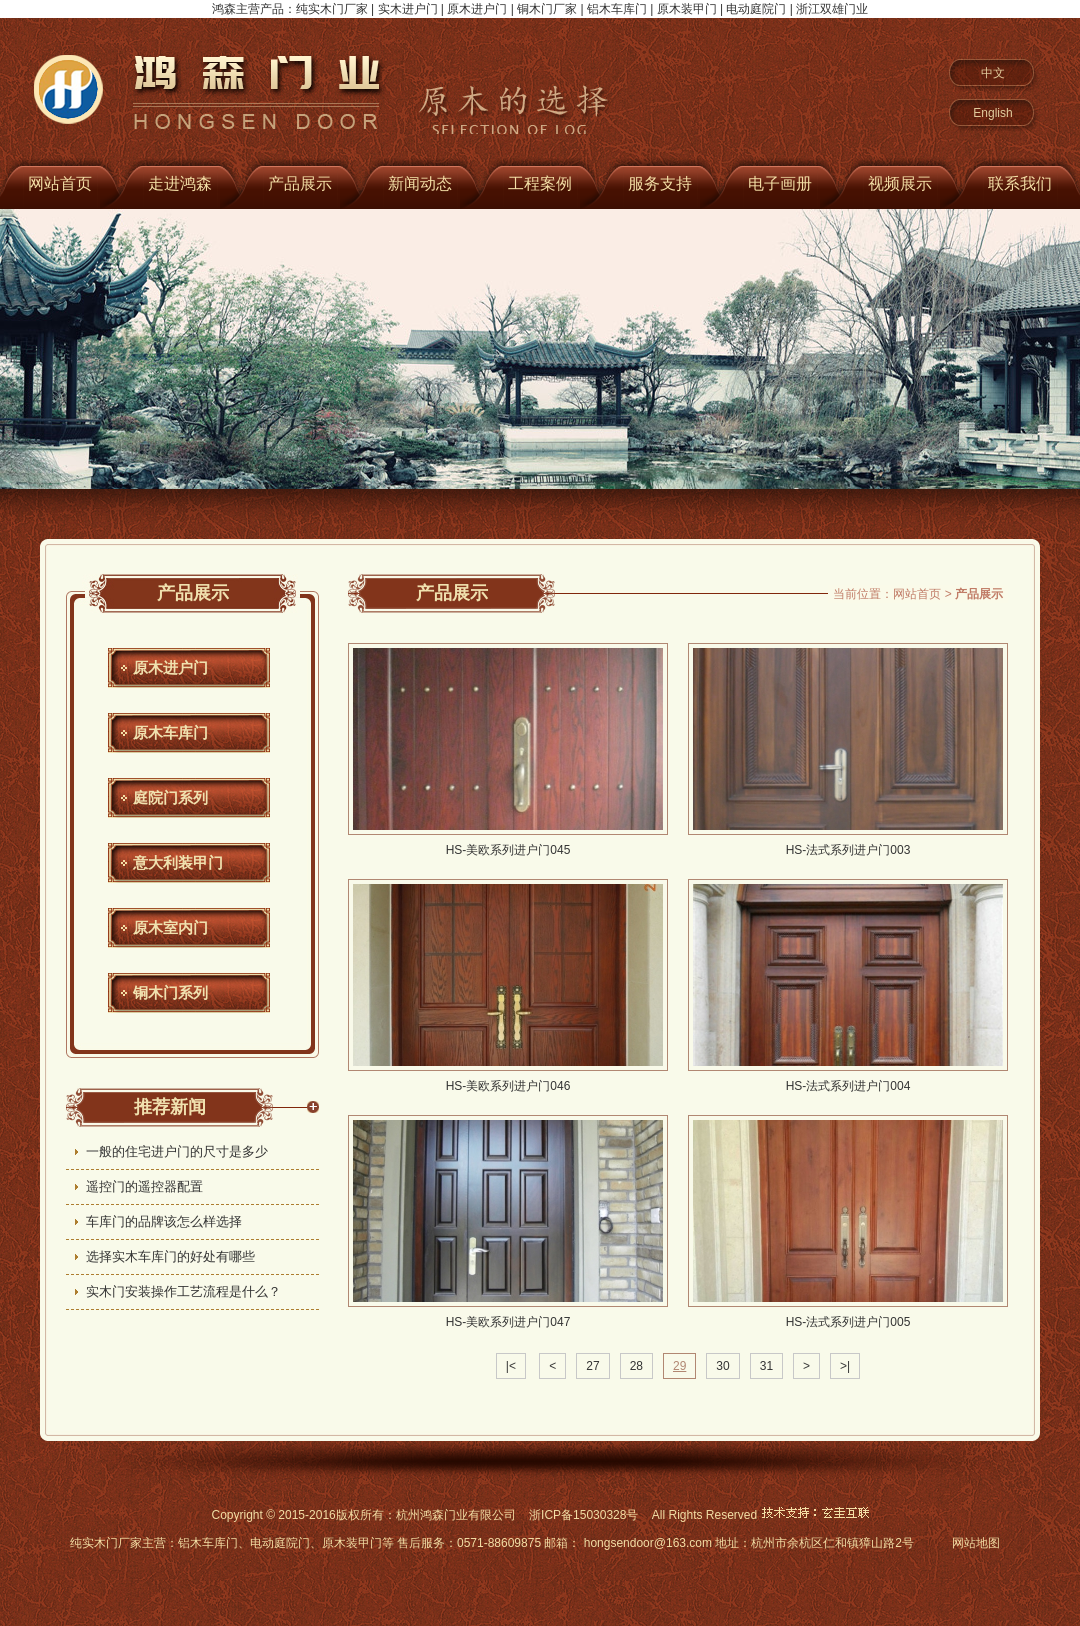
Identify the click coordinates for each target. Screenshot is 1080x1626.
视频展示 (900, 183)
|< (511, 1366)
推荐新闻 (170, 1107)
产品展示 (300, 183)
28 (636, 1366)
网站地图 (976, 1543)
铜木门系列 (170, 992)
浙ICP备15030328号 (583, 1515)
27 (592, 1366)
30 (722, 1366)
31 (766, 1366)
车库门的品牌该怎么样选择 (164, 1221)
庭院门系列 (170, 797)
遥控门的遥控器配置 (144, 1186)
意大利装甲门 (178, 862)
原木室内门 (170, 927)
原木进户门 (170, 667)
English (992, 113)
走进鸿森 (180, 183)
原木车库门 (170, 732)
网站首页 (917, 594)
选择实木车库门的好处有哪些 (170, 1256)
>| (845, 1366)
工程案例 (540, 183)
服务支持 (660, 183)
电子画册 (780, 183)
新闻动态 (420, 183)
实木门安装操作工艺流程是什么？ (183, 1291)
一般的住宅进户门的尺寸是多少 (177, 1151)
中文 (993, 73)
